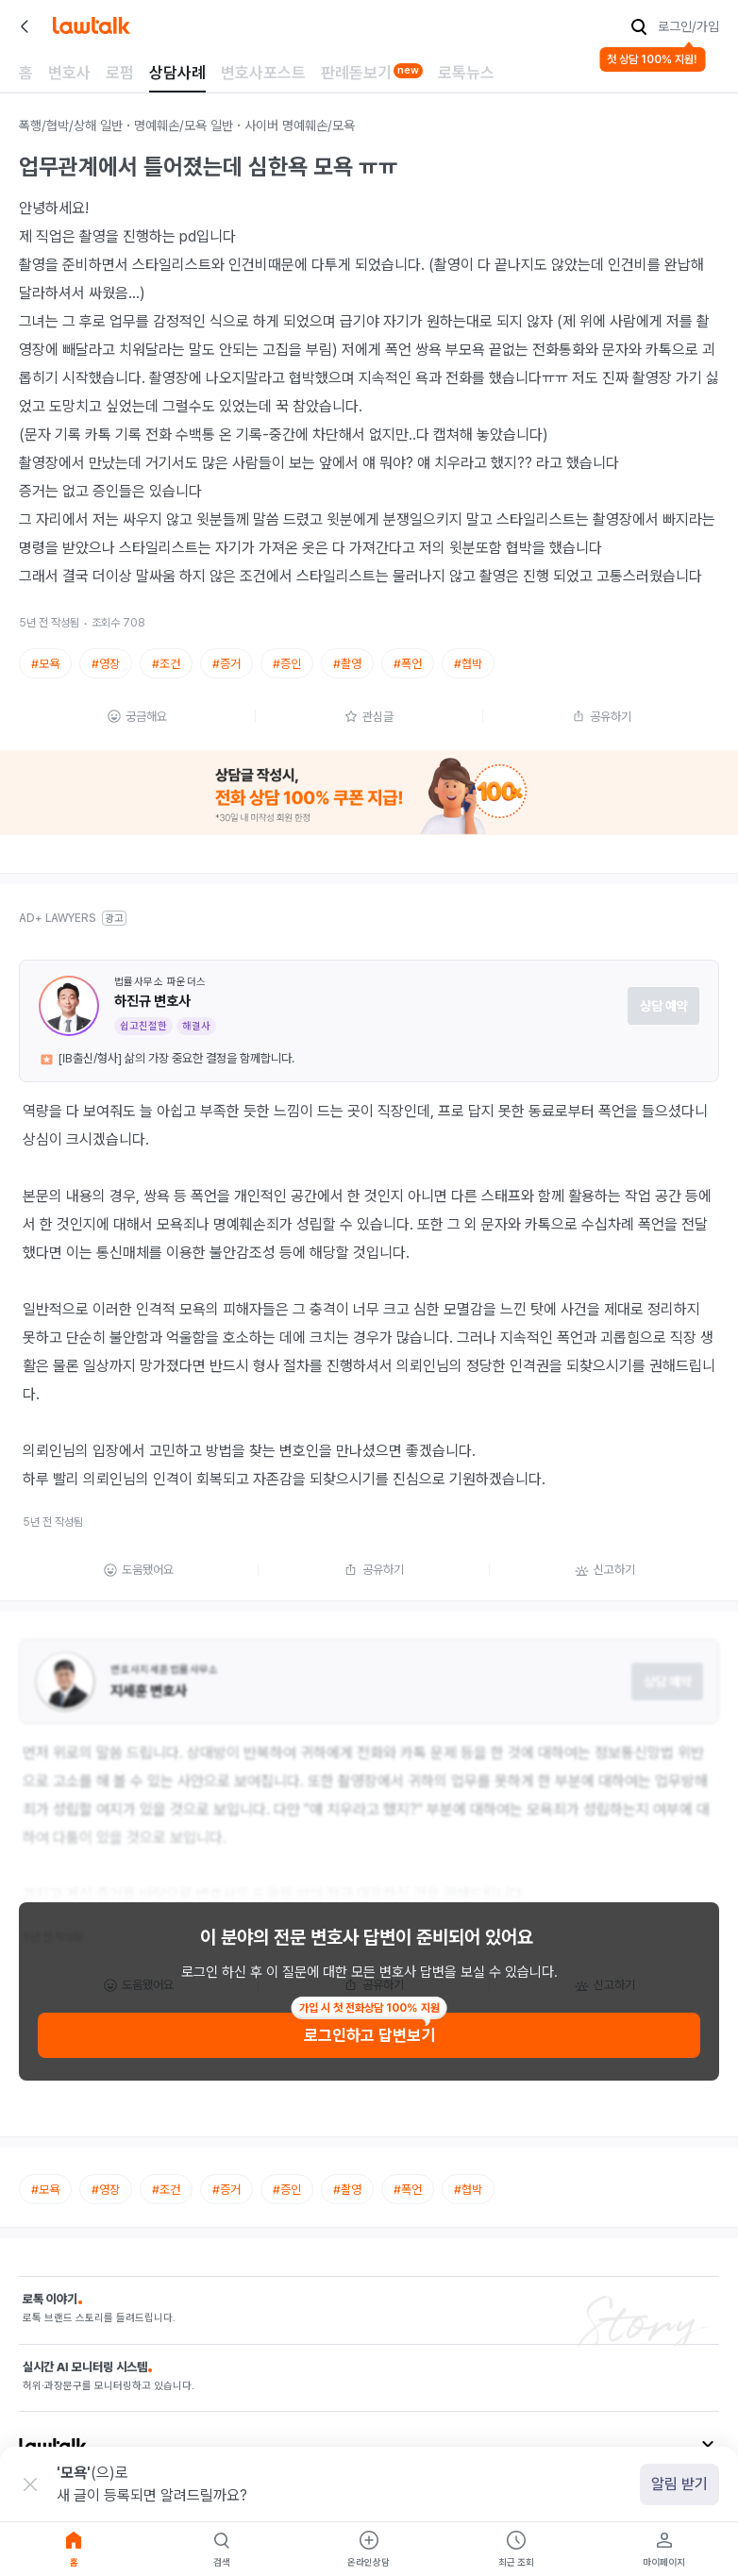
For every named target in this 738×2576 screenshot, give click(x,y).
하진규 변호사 (152, 1001)
